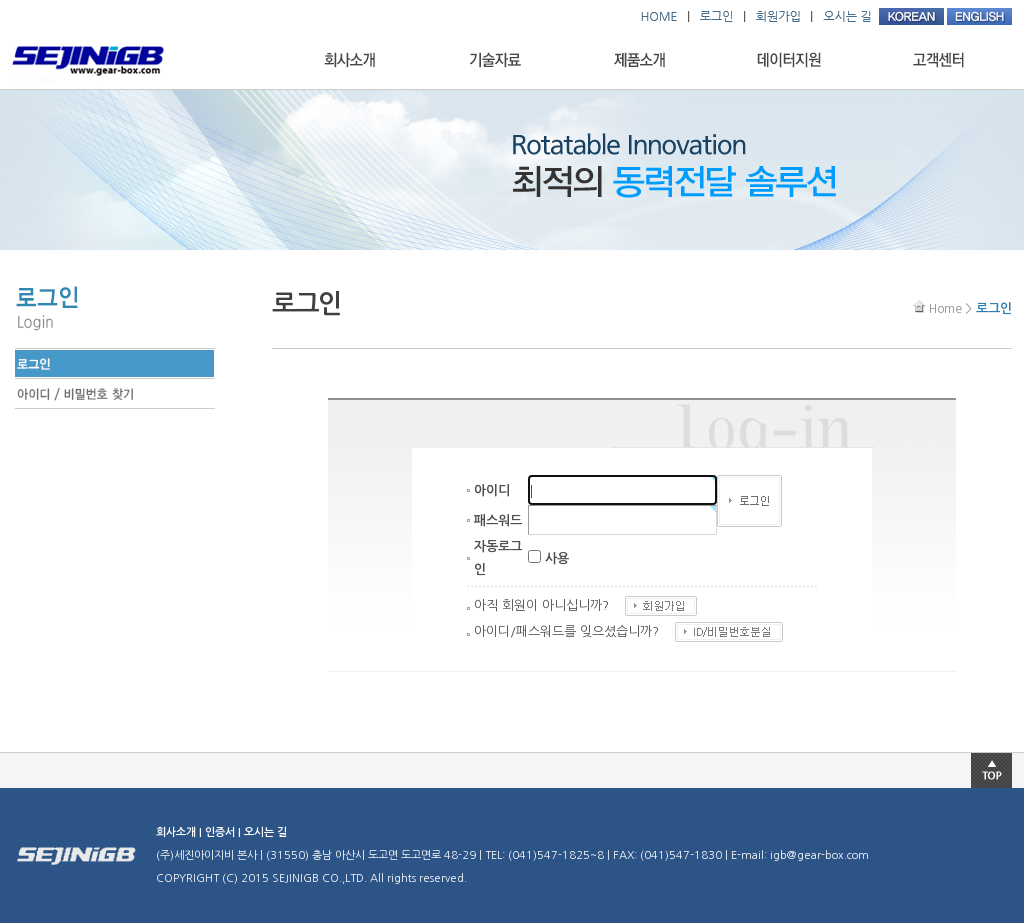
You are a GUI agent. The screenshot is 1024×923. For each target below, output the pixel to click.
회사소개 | (180, 832)
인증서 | (224, 832)
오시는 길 (265, 832)
